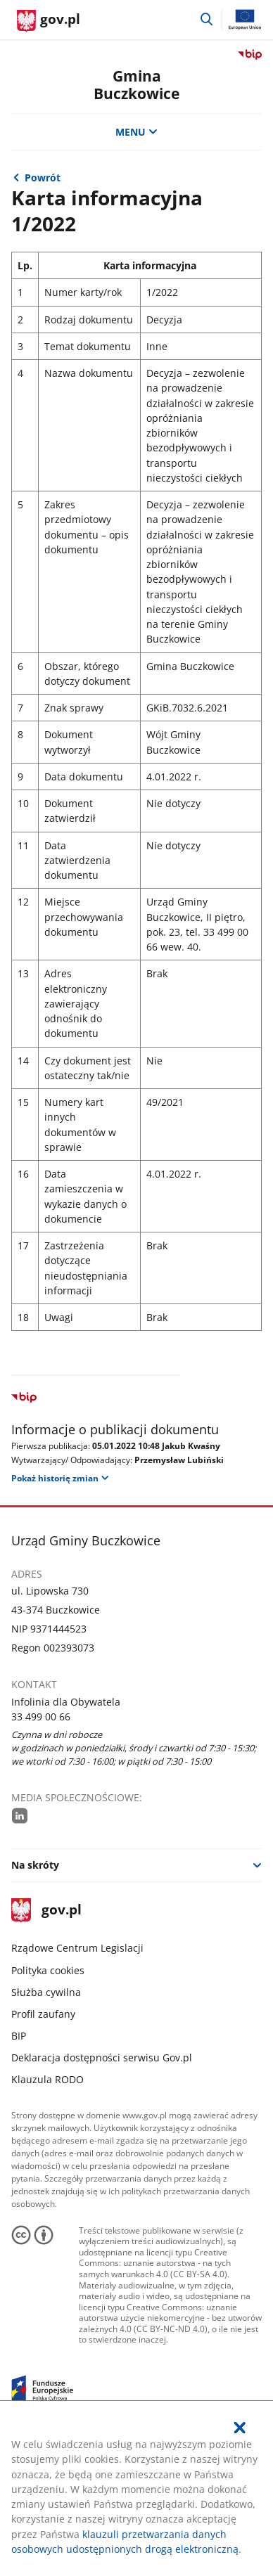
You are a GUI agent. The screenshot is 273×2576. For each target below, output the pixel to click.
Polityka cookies (47, 1970)
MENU (136, 132)
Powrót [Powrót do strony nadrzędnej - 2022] (43, 177)
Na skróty (35, 1865)
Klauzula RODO (47, 2079)
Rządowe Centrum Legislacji (77, 1947)
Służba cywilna (46, 1992)
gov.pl (46, 1910)
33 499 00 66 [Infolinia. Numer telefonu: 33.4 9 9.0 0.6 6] (40, 1716)
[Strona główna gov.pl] (48, 21)
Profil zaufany (43, 2014)
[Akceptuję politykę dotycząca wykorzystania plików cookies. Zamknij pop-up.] (241, 2427)
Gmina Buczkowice (136, 84)
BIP (18, 2035)
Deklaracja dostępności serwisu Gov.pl (101, 2057)
